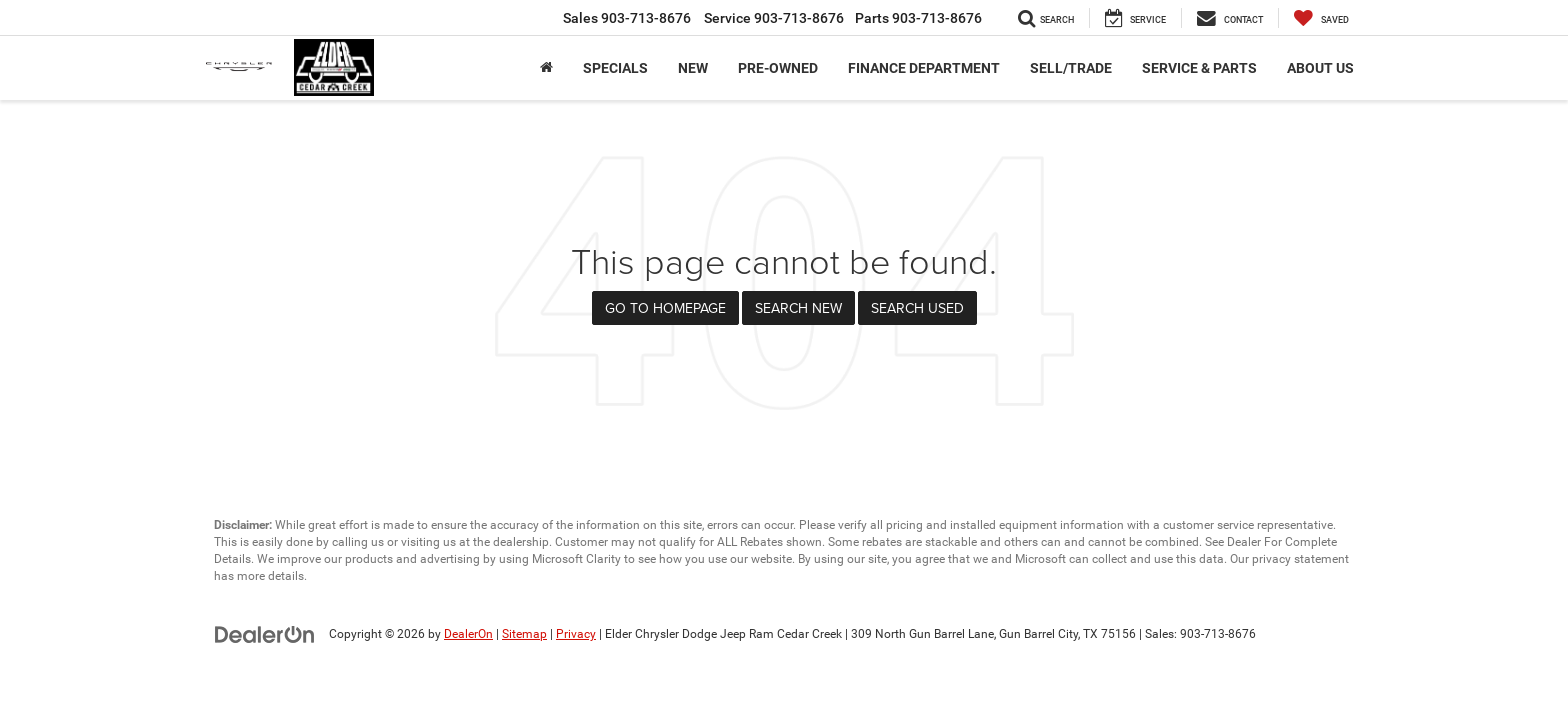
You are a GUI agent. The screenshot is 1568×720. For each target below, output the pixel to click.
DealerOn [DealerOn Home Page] (468, 634)
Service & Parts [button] (1199, 68)
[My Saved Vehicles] (1321, 18)
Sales (627, 18)
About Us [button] (1320, 68)
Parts (918, 18)
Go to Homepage (665, 308)
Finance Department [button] (924, 68)
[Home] (546, 68)
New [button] (693, 68)
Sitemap (524, 634)
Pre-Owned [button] (778, 68)
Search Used (917, 308)
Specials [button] (615, 68)
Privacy (576, 634)
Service (774, 18)
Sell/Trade (1071, 68)
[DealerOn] (265, 633)
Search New (798, 308)
